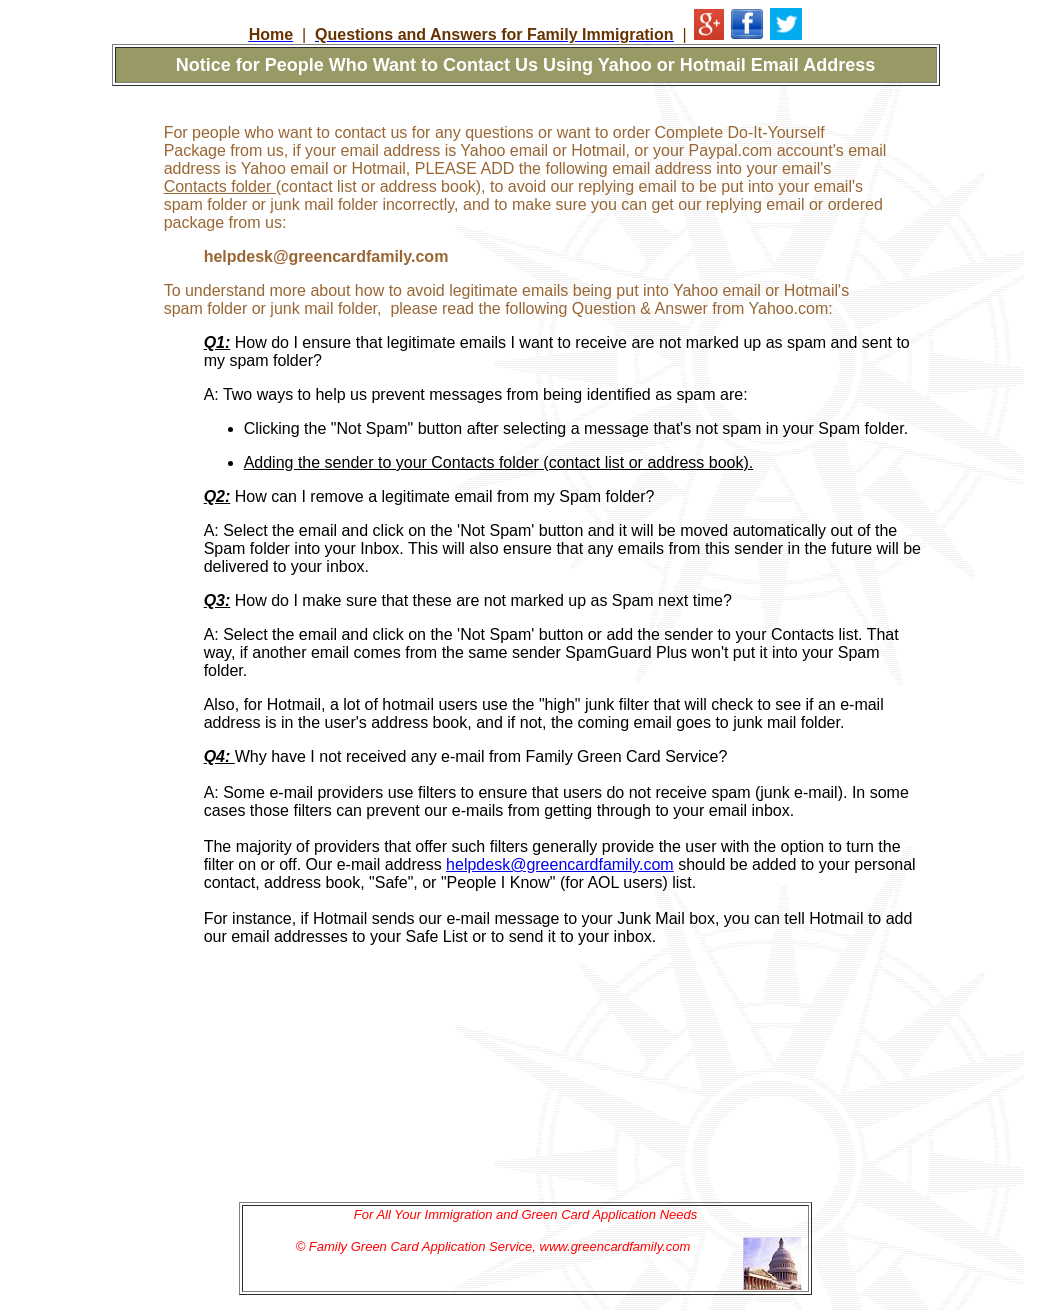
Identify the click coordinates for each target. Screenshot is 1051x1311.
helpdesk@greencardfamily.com (560, 864)
